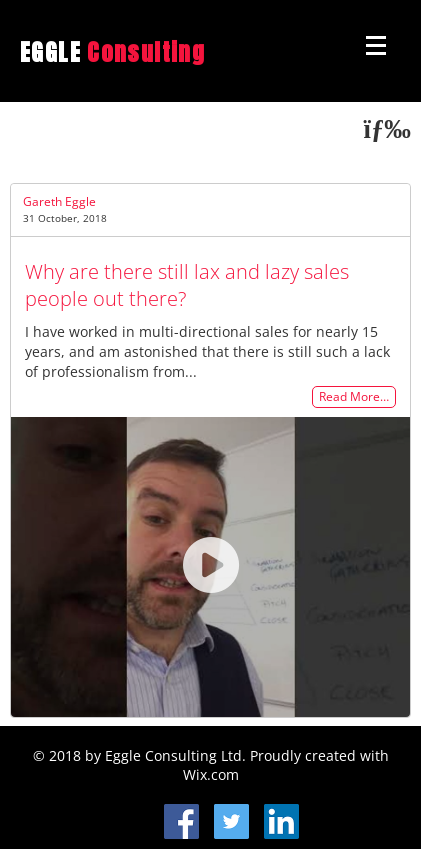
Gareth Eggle (59, 201)
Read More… (354, 397)
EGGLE (112, 52)
